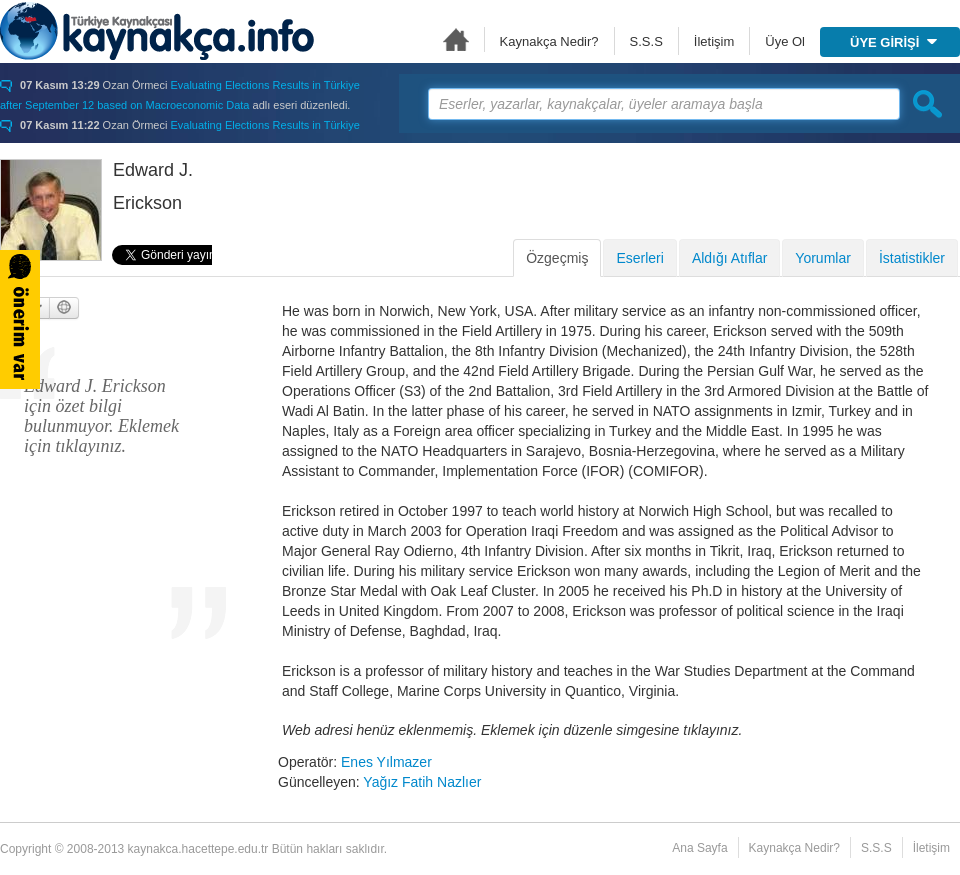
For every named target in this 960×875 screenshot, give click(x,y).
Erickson (147, 203)
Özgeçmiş (557, 258)
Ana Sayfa (456, 39)
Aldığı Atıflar (729, 258)
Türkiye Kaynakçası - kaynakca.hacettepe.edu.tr (157, 31)
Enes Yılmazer (386, 762)
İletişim (714, 41)
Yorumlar (823, 258)
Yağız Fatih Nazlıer (422, 782)
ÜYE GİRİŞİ (893, 42)
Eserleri (639, 258)
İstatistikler (912, 258)
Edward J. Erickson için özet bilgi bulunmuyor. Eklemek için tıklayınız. (101, 416)
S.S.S (646, 41)
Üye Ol (785, 41)
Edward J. (153, 170)
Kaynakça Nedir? (549, 41)
